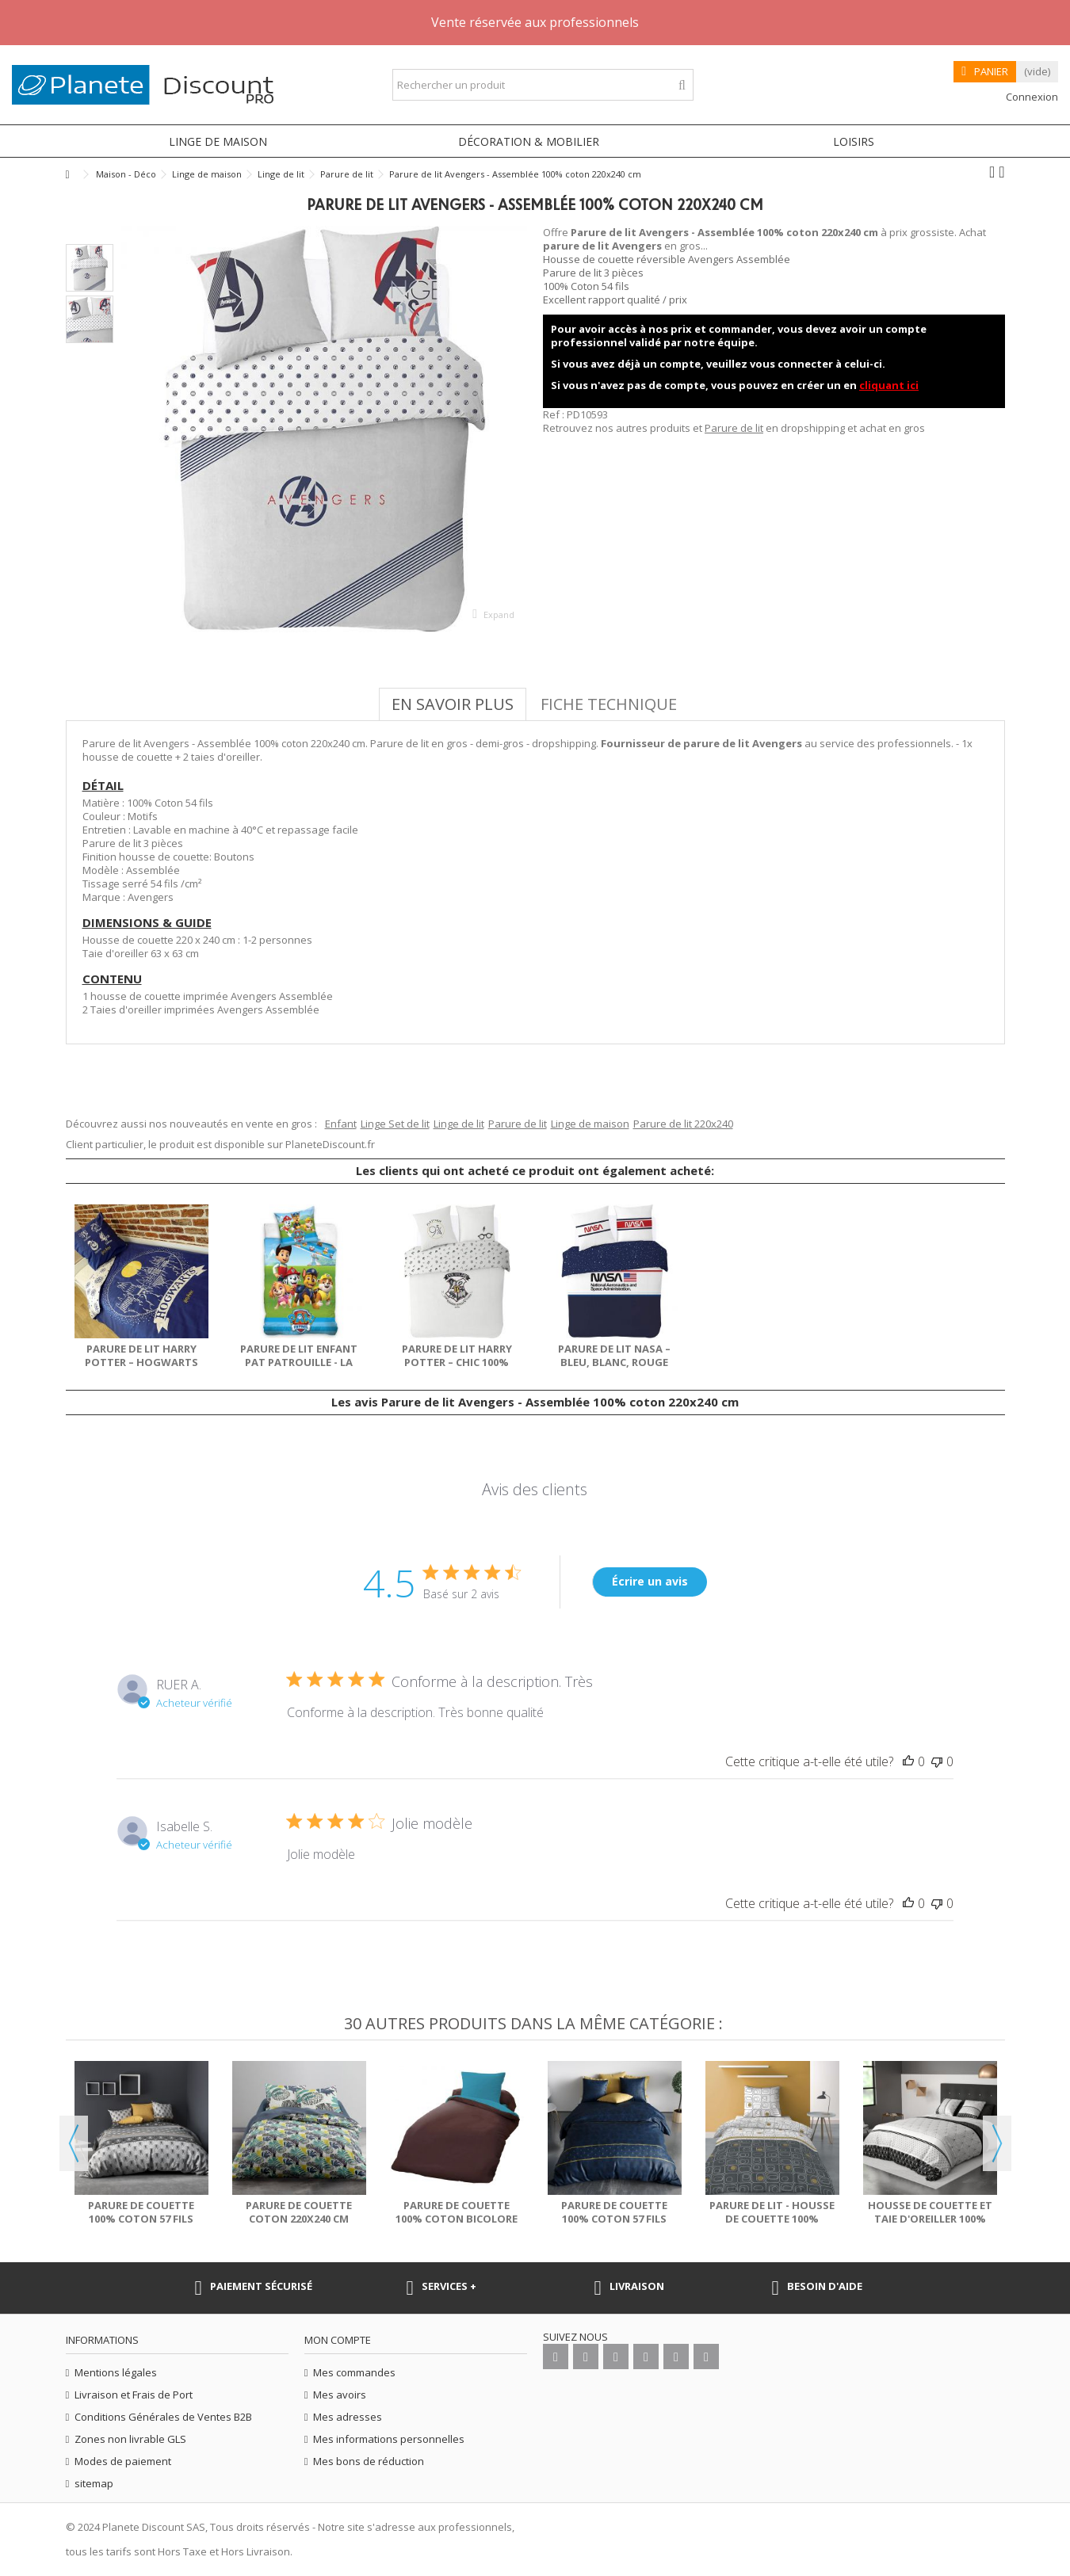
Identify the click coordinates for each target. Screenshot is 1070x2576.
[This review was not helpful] (936, 1761)
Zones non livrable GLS (130, 2439)
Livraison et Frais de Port (134, 2395)
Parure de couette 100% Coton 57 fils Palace (614, 2218)
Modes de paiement (123, 2461)
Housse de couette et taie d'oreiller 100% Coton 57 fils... (930, 2218)
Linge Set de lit (395, 1123)
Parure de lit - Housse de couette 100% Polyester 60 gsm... (772, 2218)
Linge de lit (459, 1123)
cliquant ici (889, 385)
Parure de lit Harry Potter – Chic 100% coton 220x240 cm (457, 1362)
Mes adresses (347, 2417)
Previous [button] (73, 2143)
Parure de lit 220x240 (683, 1123)
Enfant (341, 1123)
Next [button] (997, 2143)
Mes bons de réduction (368, 2461)
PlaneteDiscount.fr (330, 1144)
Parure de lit (734, 428)
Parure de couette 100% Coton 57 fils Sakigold (141, 2218)
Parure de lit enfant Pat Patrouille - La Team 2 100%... (298, 1362)
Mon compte (337, 2340)
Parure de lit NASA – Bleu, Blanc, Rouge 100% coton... (614, 1362)
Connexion (1030, 97)
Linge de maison (590, 1123)
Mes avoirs (339, 2395)
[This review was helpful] (908, 1761)
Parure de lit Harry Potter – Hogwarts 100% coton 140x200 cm (141, 1362)
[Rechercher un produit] (682, 85)
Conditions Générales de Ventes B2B (163, 2417)
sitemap (94, 2483)
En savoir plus (453, 704)
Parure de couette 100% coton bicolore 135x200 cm (457, 2218)
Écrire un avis (650, 1581)
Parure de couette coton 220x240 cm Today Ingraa (299, 2218)
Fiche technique (609, 704)
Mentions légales (116, 2372)
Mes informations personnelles (388, 2439)
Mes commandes (354, 2372)
